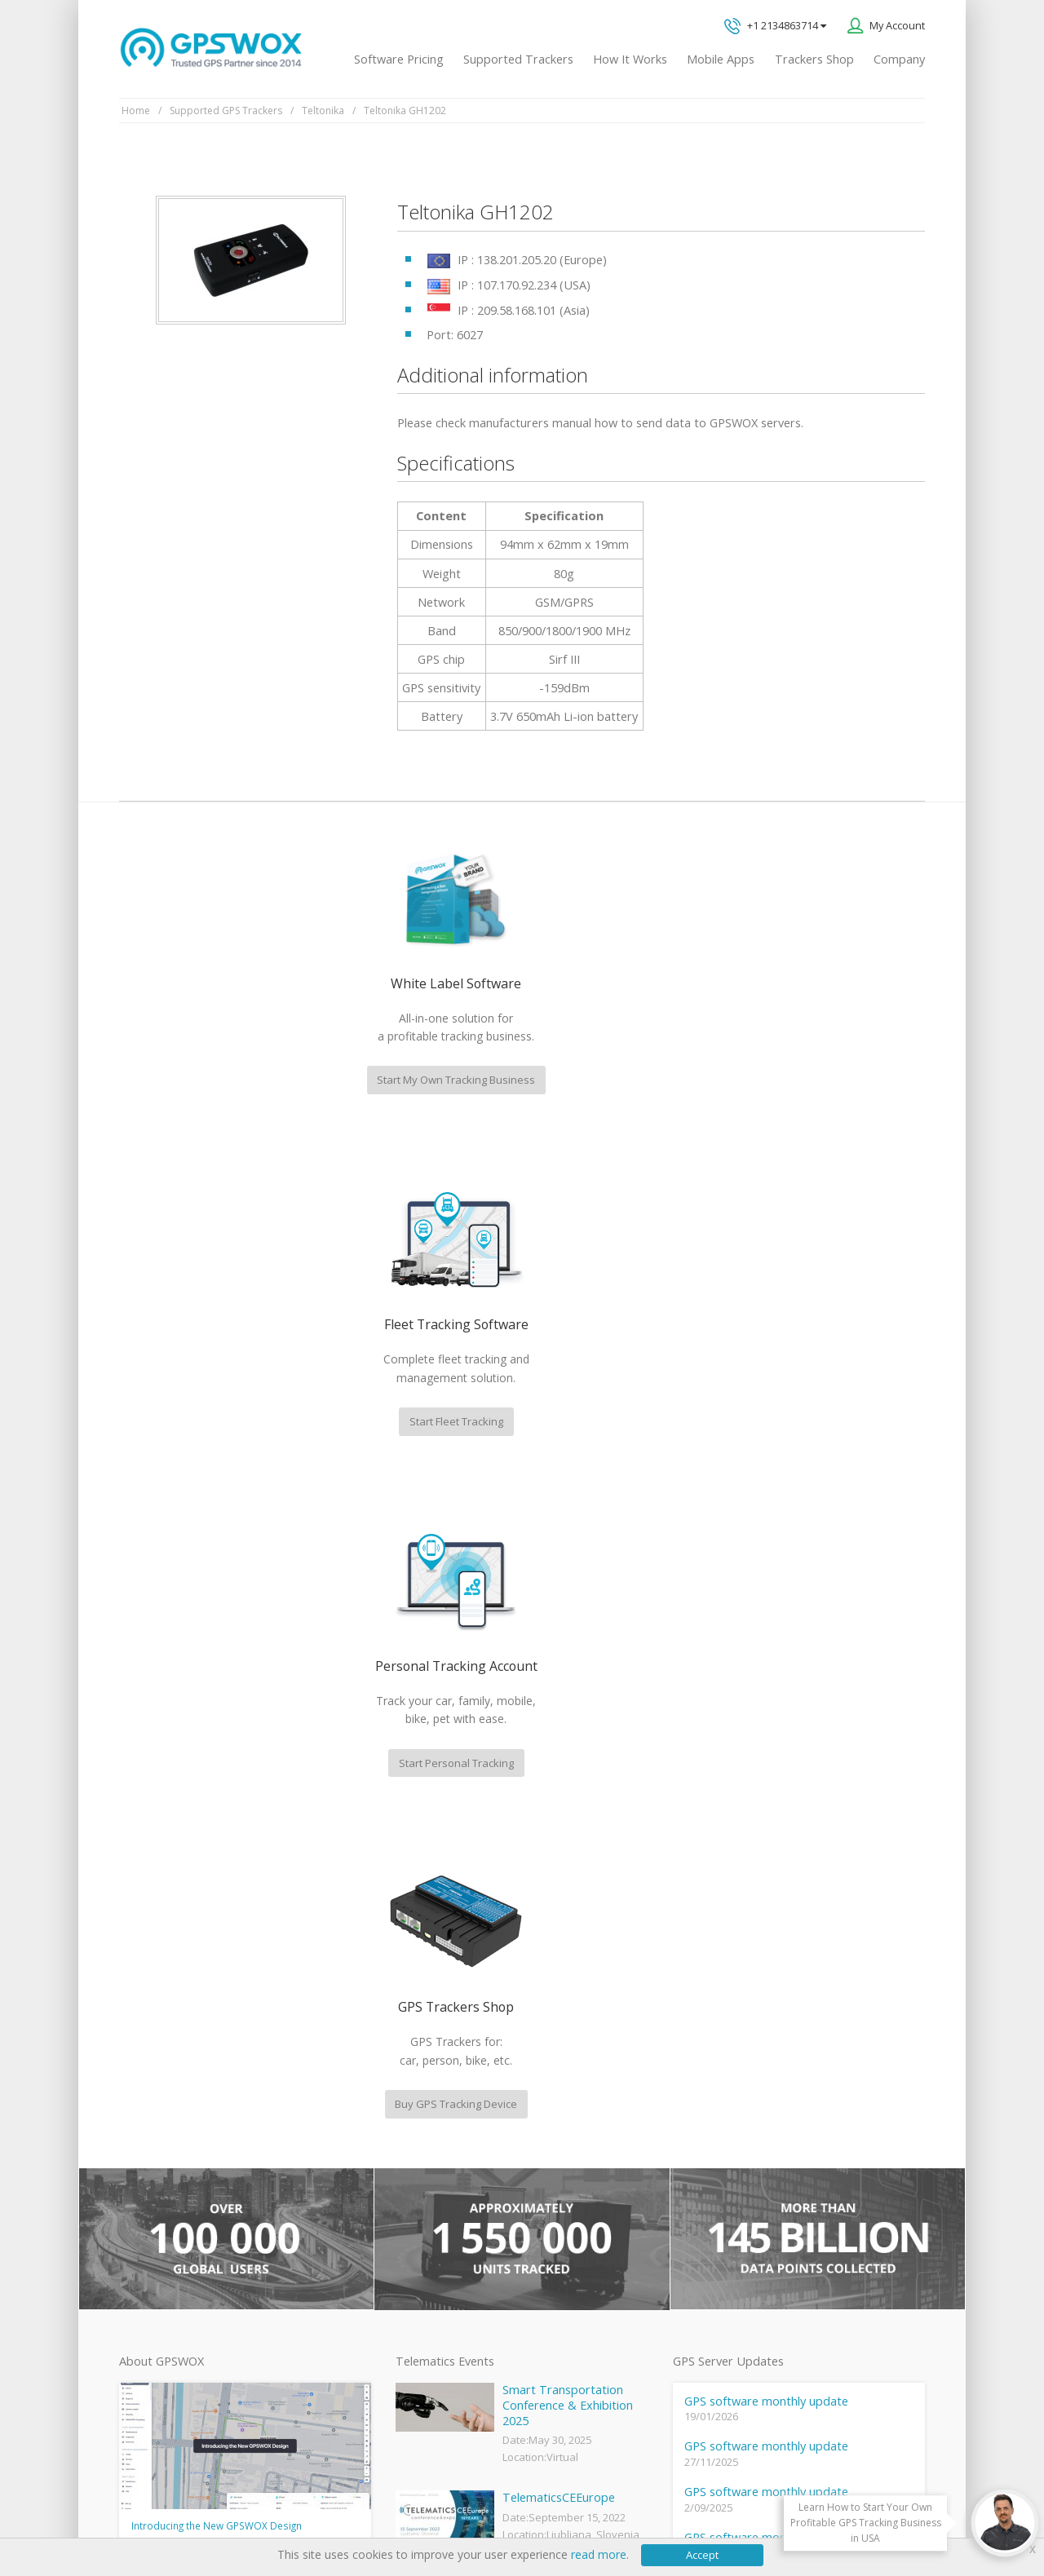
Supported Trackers (518, 59)
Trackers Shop (814, 59)
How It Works (630, 59)
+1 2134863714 (775, 26)
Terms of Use (241, 2511)
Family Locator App (438, 2157)
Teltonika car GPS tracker (454, 2321)
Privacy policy (160, 2511)
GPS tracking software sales (809, 1953)
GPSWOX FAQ (427, 2102)
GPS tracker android (442, 2267)
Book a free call (762, 2155)
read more (598, 2554)
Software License (334, 2511)
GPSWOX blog (427, 2075)
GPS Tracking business (447, 2239)
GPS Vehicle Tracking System (463, 2184)
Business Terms (434, 2511)
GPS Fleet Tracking (438, 2212)
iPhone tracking (430, 2294)
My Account (897, 25)
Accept (702, 2554)
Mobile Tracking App (442, 2130)
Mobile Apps (720, 59)
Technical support (781, 2020)
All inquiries (809, 2087)
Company (899, 59)
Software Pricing (399, 59)
